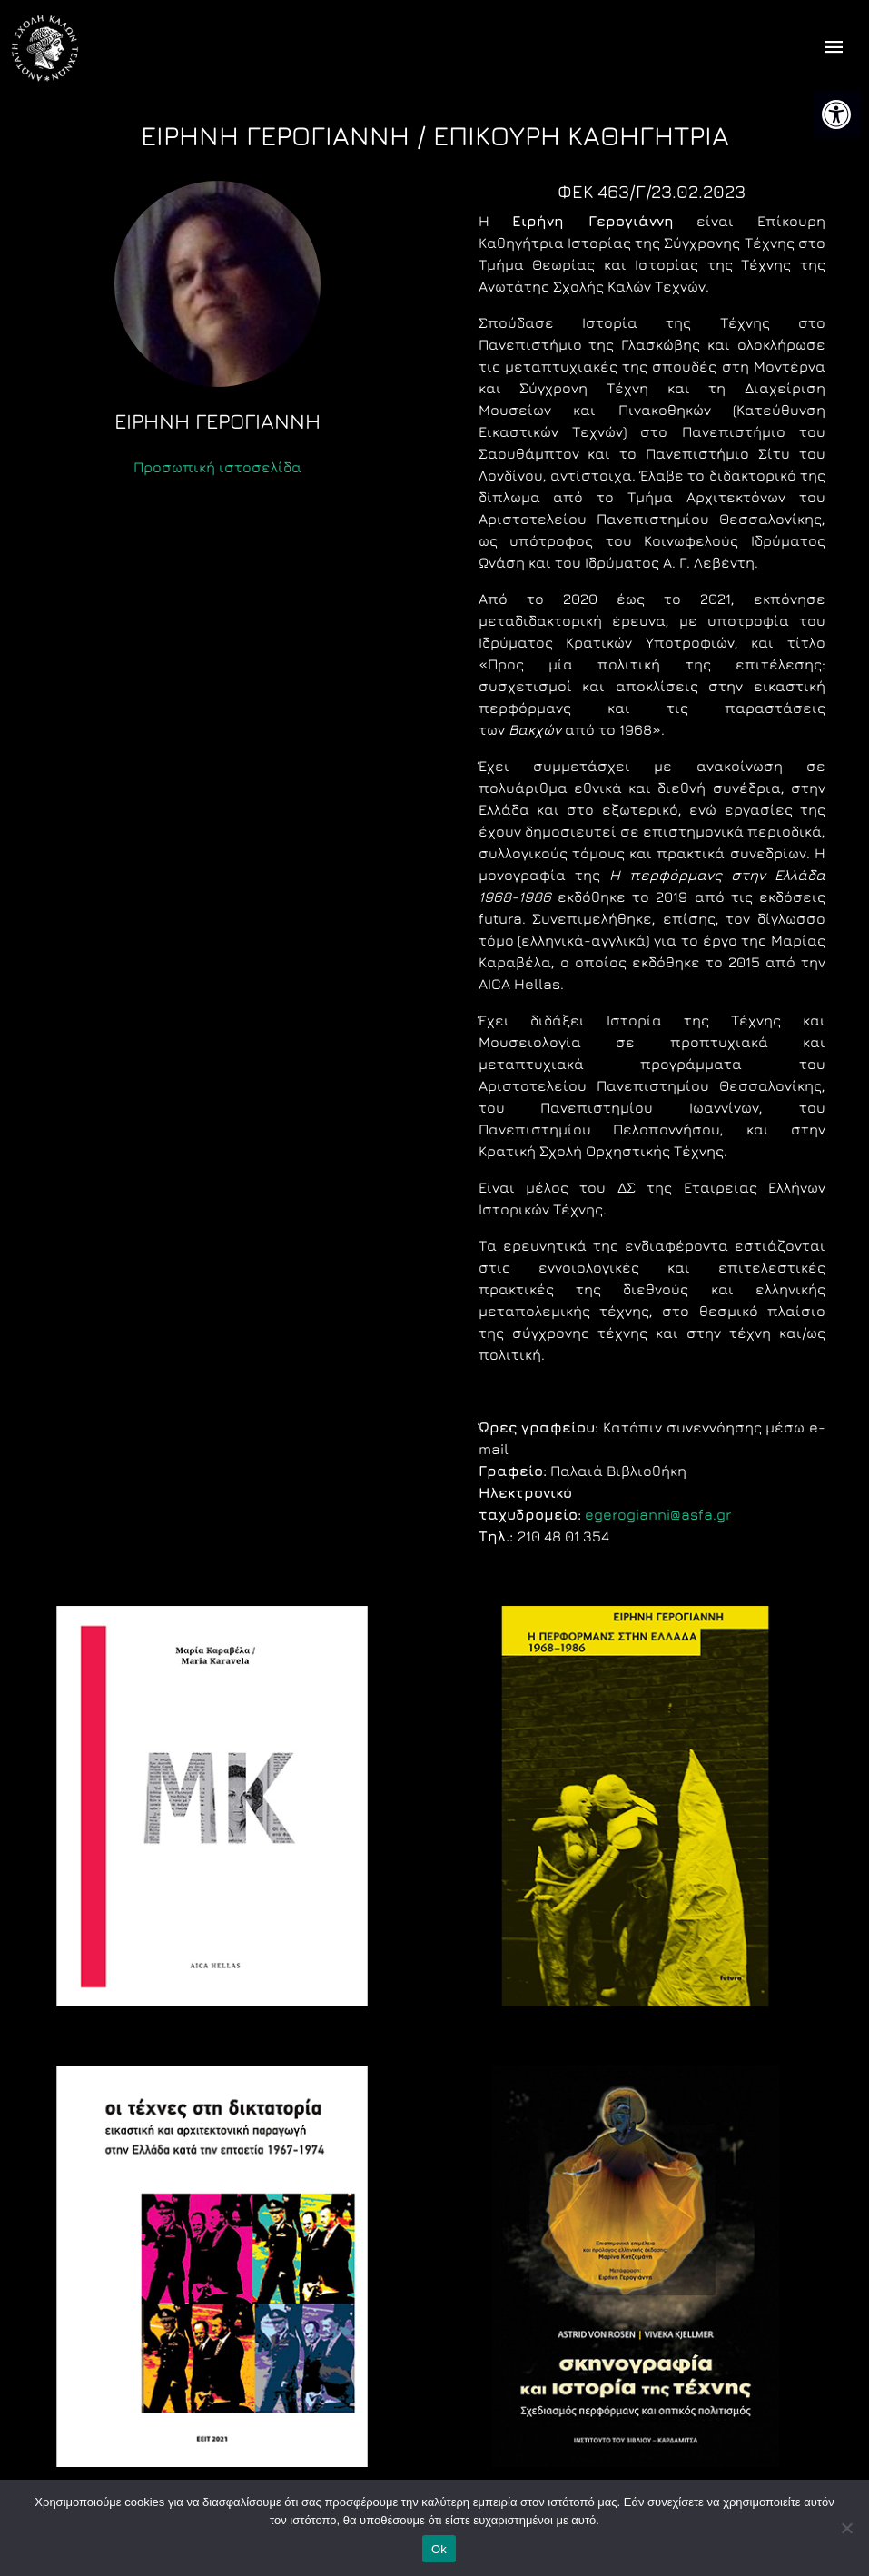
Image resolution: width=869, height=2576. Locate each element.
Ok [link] (439, 2549)
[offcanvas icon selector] (834, 49)
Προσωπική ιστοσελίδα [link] (217, 467)
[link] (836, 114)
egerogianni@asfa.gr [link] (658, 1514)
